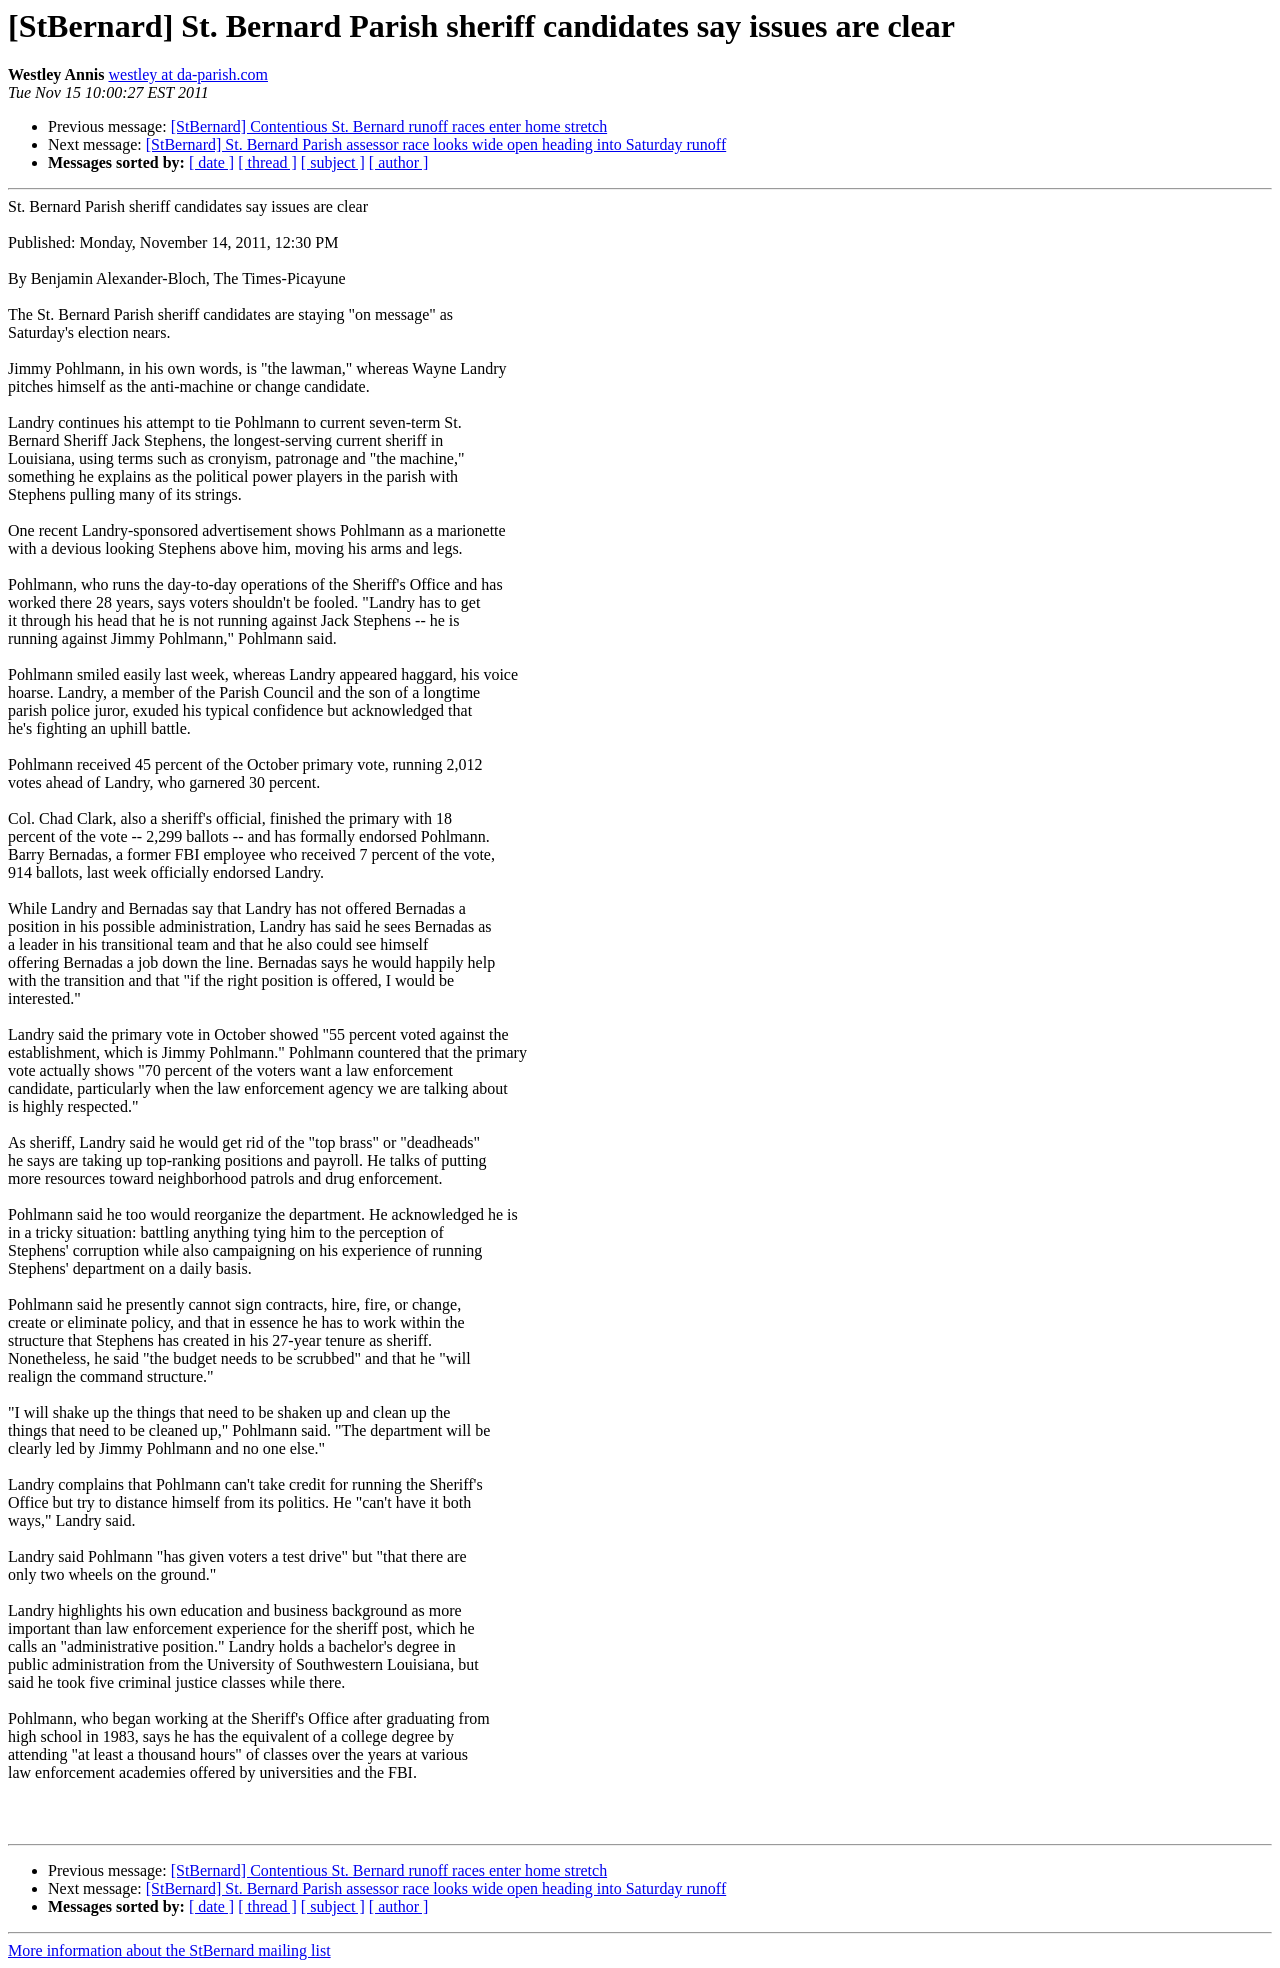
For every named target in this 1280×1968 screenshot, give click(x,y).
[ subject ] (333, 162)
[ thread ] (267, 162)
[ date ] (211, 162)
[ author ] (399, 162)
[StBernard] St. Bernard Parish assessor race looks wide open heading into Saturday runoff (436, 144)
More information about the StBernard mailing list (169, 1950)
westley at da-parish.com (188, 74)
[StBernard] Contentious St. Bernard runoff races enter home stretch (389, 126)
